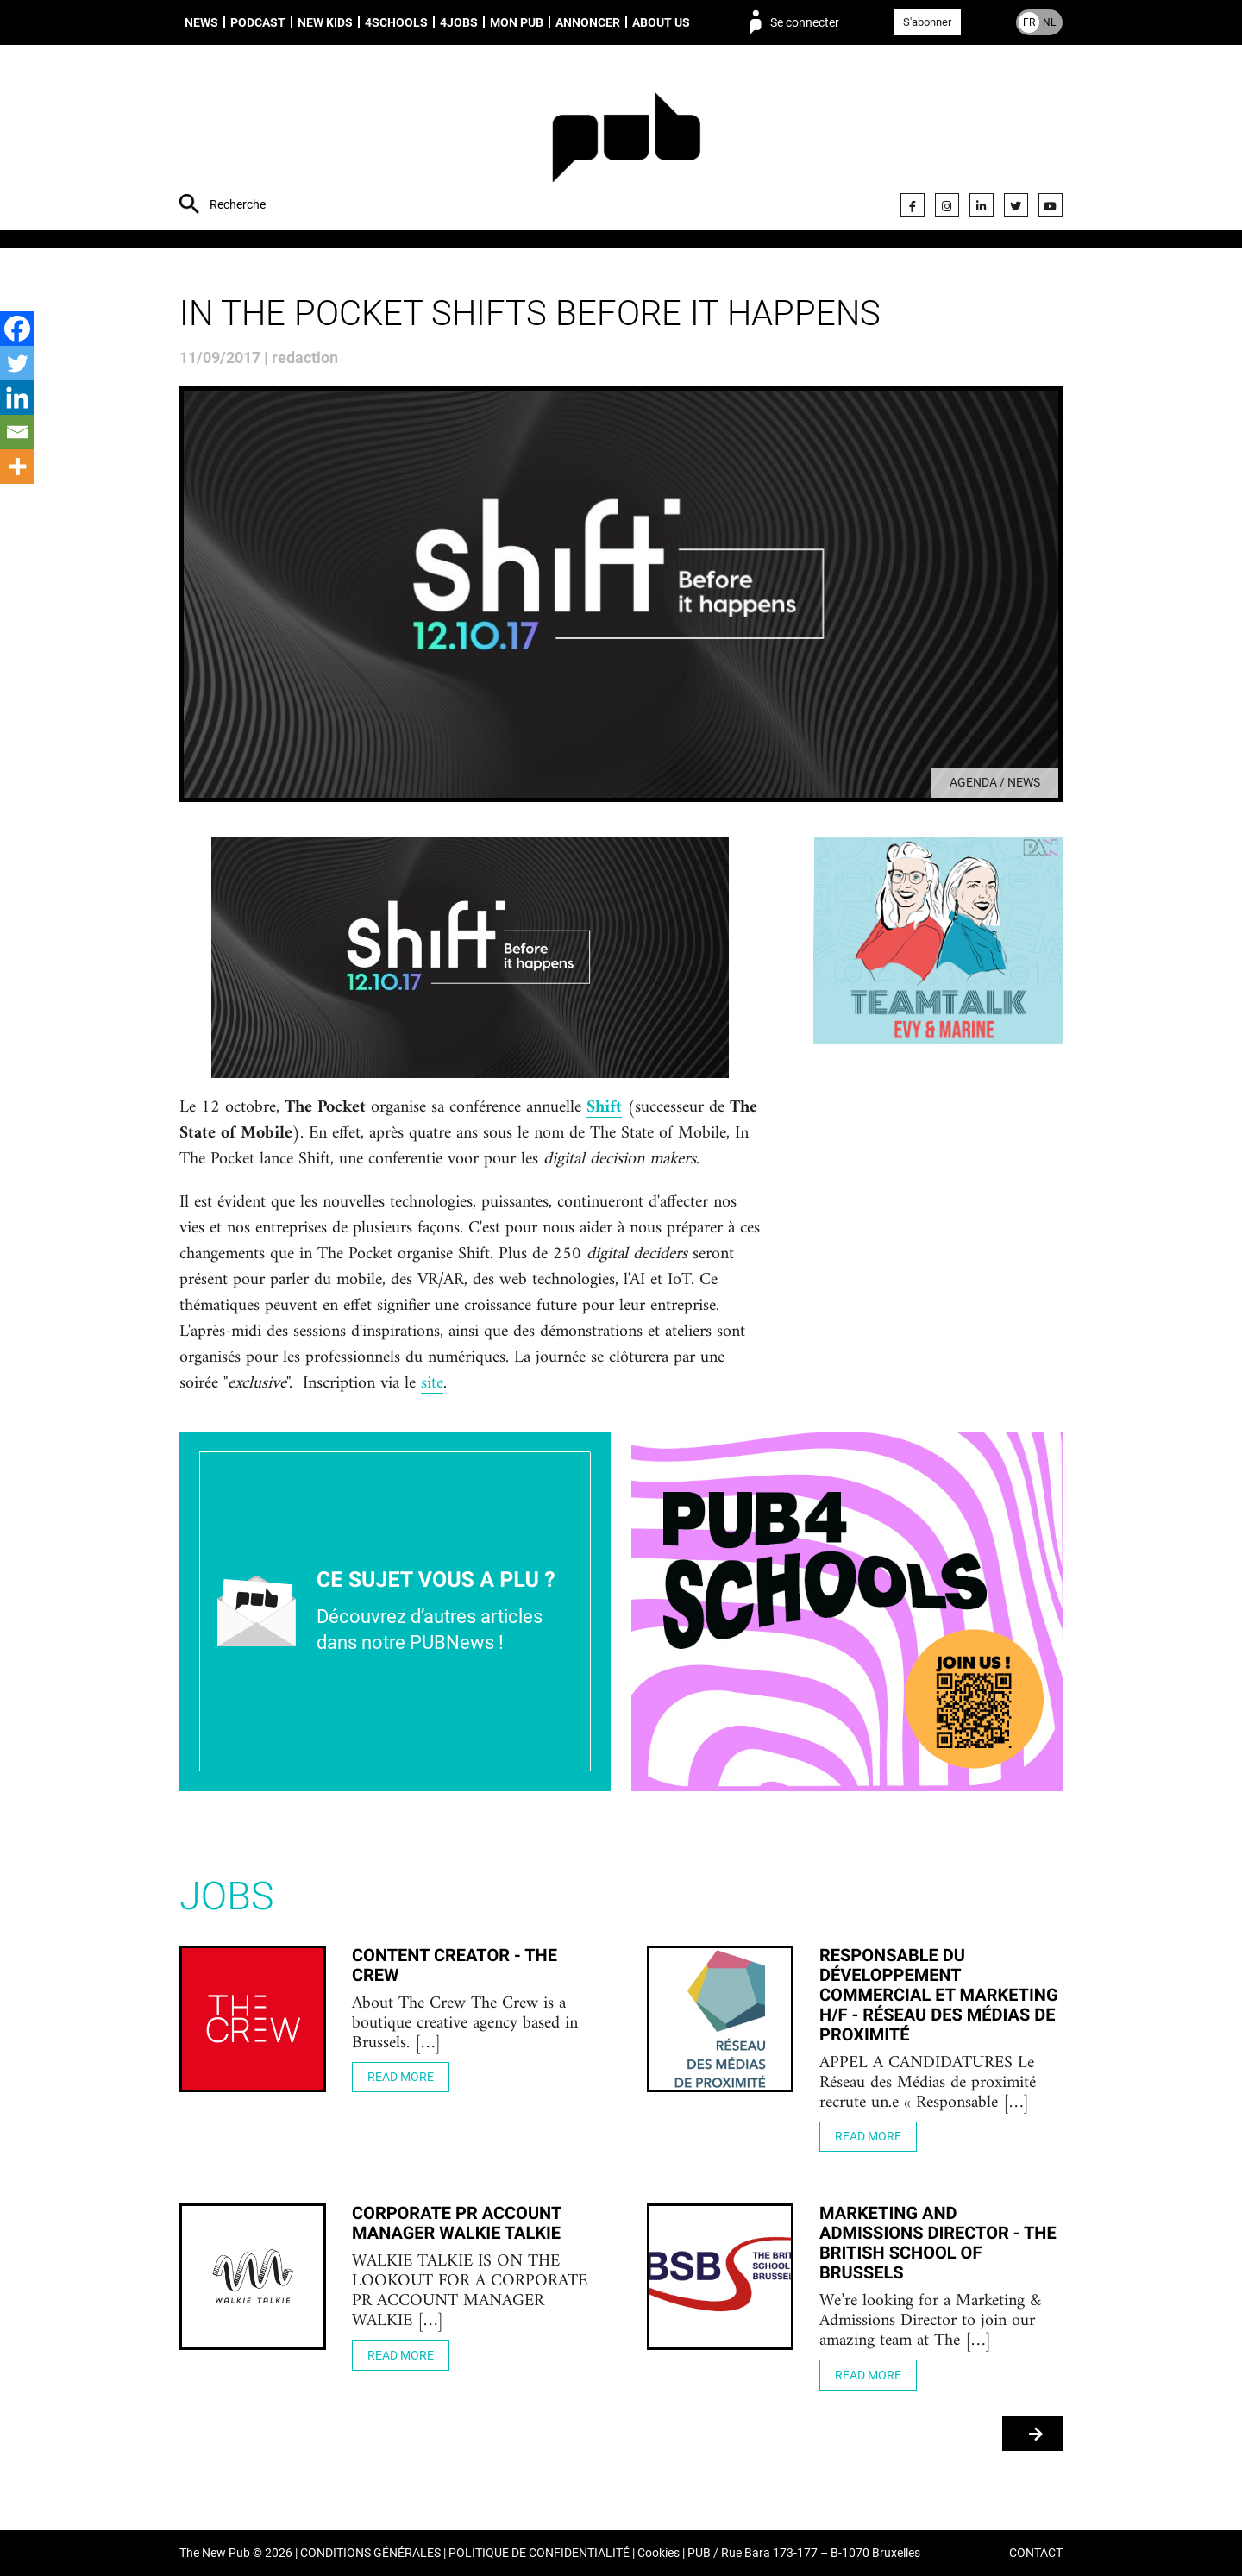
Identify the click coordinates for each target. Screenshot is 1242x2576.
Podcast (257, 22)
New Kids (325, 22)
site (432, 1384)
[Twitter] (17, 363)
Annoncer (587, 22)
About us (661, 22)
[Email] (17, 432)
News (201, 22)
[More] (17, 466)
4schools (396, 22)
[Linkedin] (17, 397)
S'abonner (927, 22)
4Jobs (459, 22)
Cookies (658, 2553)
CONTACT (1036, 2553)
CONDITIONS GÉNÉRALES (370, 2553)
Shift (604, 1108)
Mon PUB (516, 22)
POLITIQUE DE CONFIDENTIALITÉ (539, 2553)
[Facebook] (17, 328)
